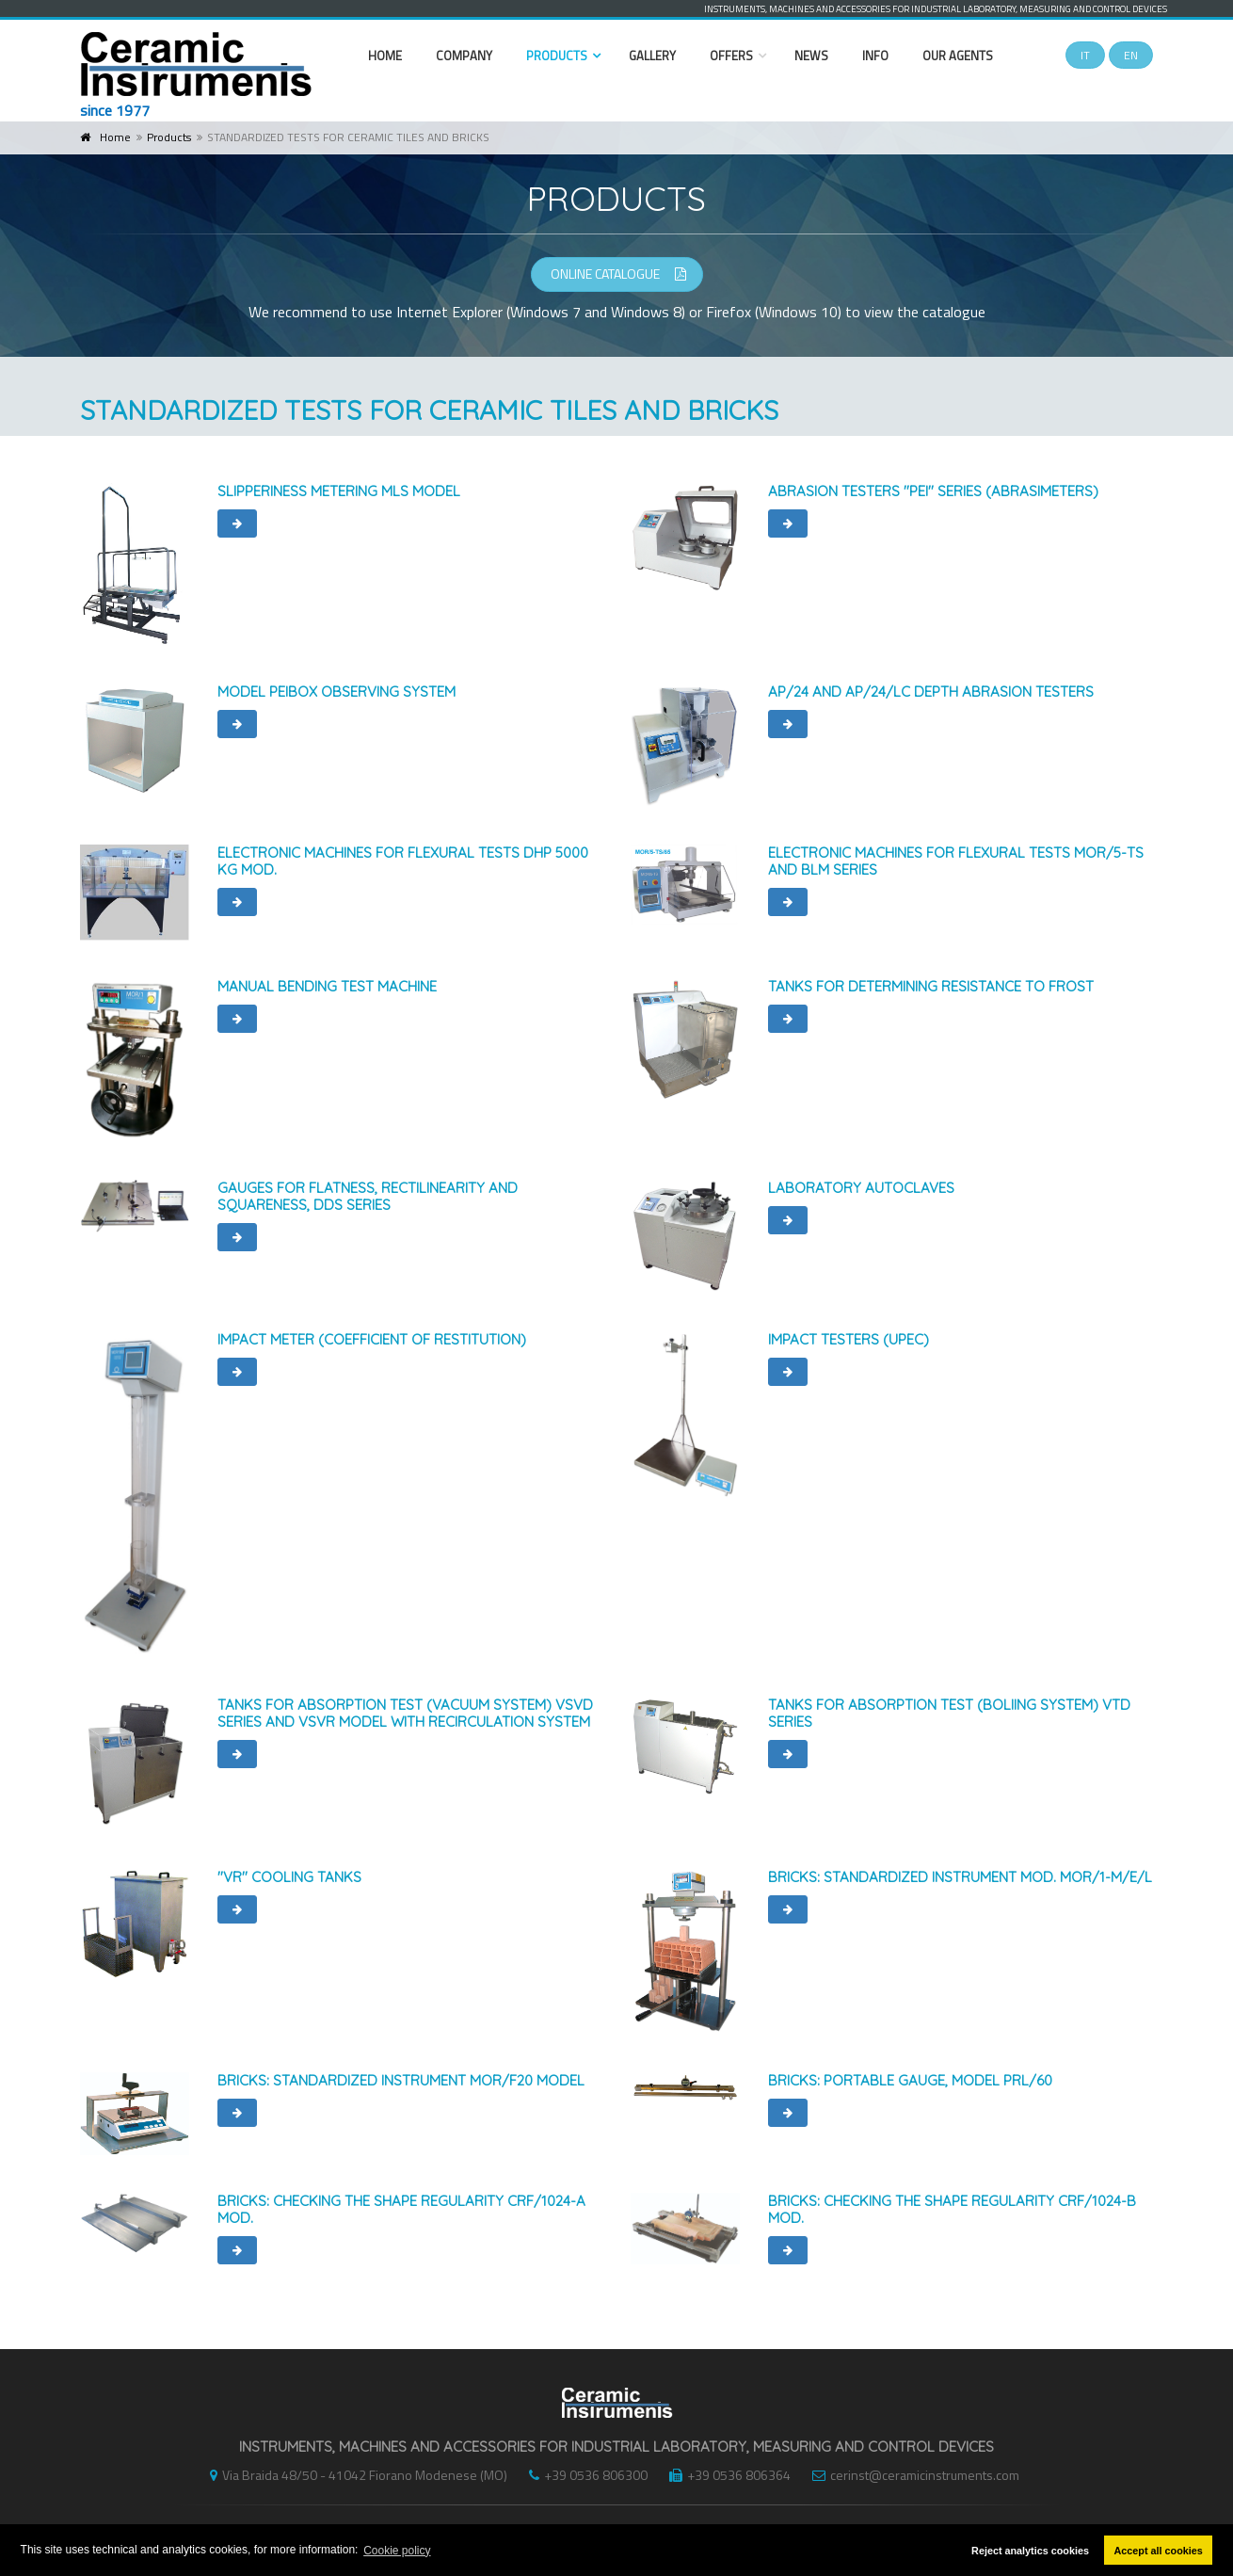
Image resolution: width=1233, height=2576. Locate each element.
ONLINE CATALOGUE (618, 274)
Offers (731, 55)
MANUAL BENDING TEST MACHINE (327, 986)
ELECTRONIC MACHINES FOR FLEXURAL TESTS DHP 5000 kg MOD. (402, 861)
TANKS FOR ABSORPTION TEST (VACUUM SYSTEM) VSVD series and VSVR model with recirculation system (405, 1713)
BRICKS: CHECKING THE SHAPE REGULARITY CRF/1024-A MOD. (401, 2209)
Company (464, 55)
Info (875, 55)
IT (1085, 55)
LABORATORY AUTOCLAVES (861, 1188)
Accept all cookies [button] (1158, 2550)
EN (1131, 55)
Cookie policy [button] (396, 2550)
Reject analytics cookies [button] (1030, 2550)
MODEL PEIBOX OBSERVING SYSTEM (336, 691)
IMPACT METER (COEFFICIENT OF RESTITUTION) (371, 1339)
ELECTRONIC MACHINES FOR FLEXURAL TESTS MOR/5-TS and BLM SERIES (956, 861)
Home (385, 55)
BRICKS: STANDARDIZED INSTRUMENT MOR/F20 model (400, 2080)
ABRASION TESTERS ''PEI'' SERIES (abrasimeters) (933, 491)
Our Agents (957, 55)
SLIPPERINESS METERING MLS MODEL (338, 491)
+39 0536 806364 (725, 2475)
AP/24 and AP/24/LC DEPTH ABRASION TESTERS (931, 691)
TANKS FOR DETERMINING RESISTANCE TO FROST (931, 986)
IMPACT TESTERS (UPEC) (848, 1339)
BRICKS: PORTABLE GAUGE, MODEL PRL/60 (910, 2080)
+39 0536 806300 (584, 2475)
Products (556, 55)
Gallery (652, 55)
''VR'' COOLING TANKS (289, 1877)
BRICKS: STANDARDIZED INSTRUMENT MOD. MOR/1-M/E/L (960, 1877)
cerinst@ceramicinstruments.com (911, 2475)
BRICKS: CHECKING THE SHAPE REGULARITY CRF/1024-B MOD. (952, 2209)
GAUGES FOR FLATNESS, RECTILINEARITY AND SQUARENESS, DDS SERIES (367, 1196)
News (811, 55)
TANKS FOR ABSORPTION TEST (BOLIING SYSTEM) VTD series (949, 1713)
